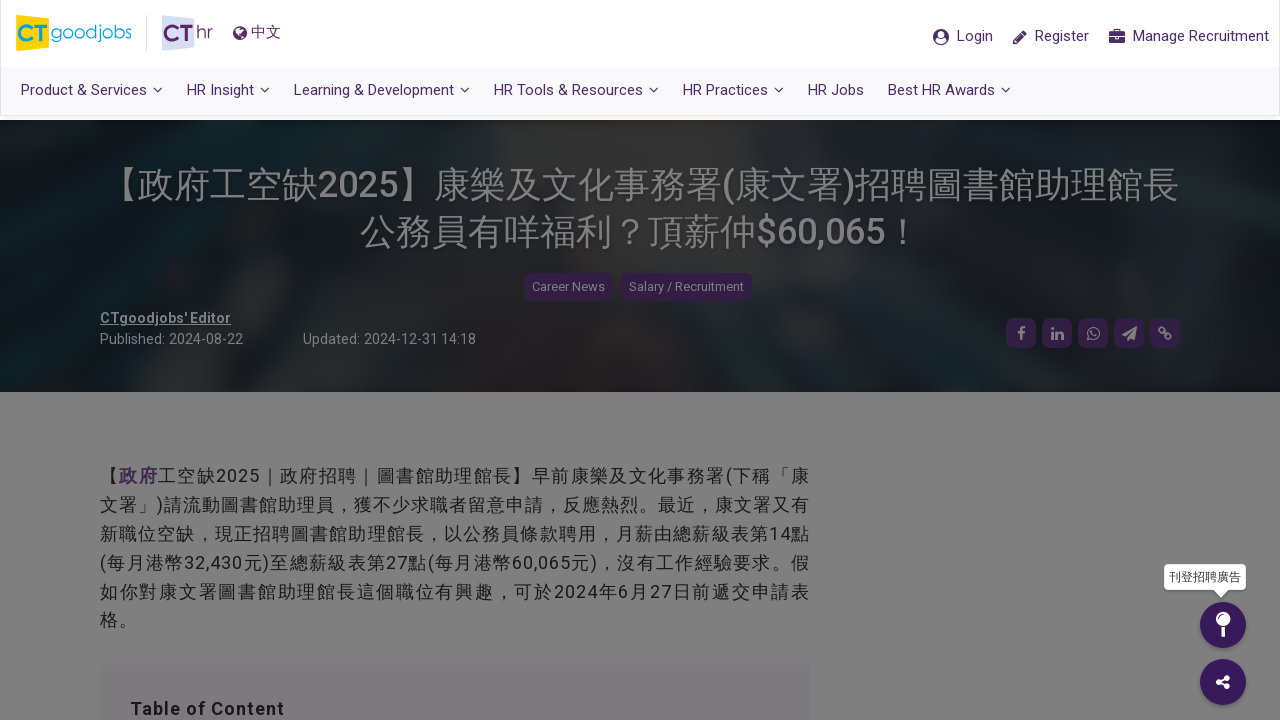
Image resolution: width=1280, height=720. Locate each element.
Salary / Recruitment (686, 287)
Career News (568, 287)
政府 (138, 476)
